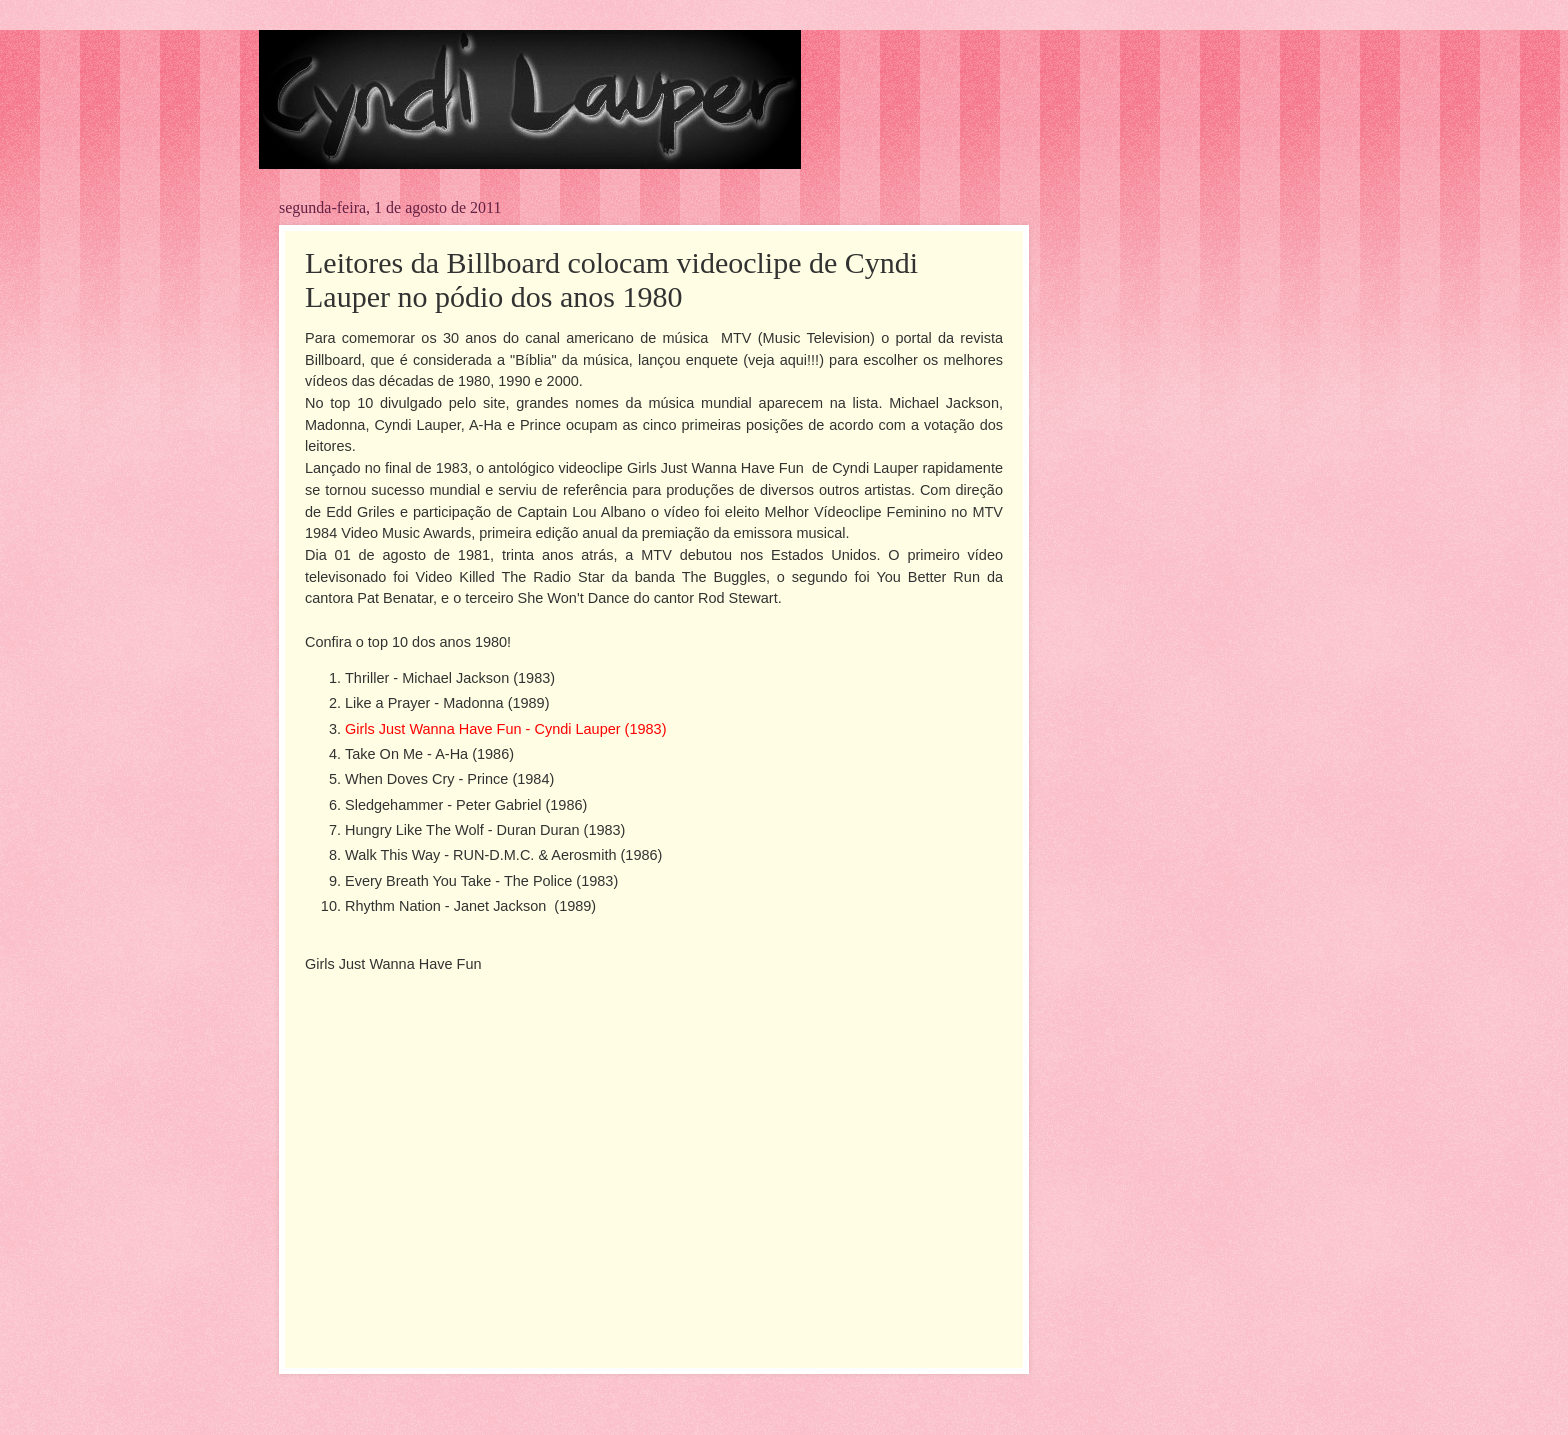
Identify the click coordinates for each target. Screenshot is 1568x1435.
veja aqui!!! (783, 360)
